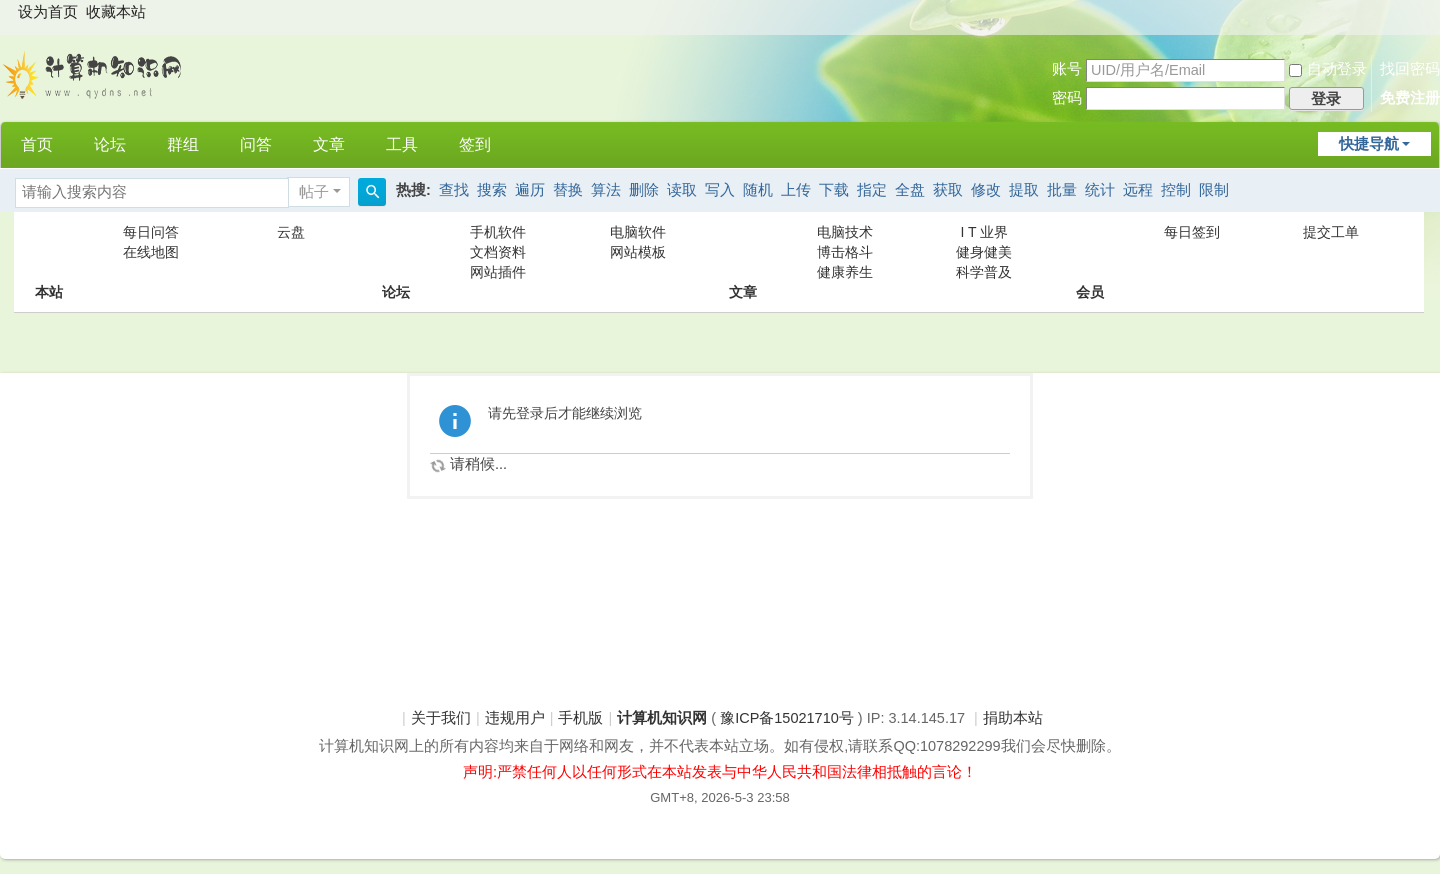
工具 (402, 144)
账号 (1067, 69)
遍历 (530, 190)
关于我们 (441, 718)
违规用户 (515, 718)
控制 (1176, 190)
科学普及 (984, 272)
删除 (644, 190)
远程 (1138, 190)
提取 (1024, 190)
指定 (872, 190)
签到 (475, 144)
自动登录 (1328, 69)
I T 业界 (985, 232)
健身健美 (984, 252)
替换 (568, 190)
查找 (454, 190)
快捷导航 (1369, 144)
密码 (1067, 98)
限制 (1214, 190)
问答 (256, 144)
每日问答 (151, 232)
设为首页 (48, 12)
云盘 (291, 232)
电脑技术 (845, 232)
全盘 (910, 190)
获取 (948, 190)
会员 (1090, 252)
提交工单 (1331, 232)
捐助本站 (1013, 718)
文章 (329, 144)
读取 (682, 190)
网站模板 (638, 252)
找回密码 (1410, 69)
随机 (758, 190)
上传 (796, 190)
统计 (1100, 190)
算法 (606, 190)
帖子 (314, 192)
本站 (49, 252)
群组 (183, 144)
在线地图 (151, 252)
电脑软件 (638, 232)
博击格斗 (845, 252)
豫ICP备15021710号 (787, 718)
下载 (834, 190)
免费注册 (1410, 98)
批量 (1062, 190)
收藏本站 (116, 12)
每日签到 (1192, 232)
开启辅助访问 (1421, 14)
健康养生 (845, 272)
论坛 (110, 144)
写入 (720, 190)
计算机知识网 (662, 718)
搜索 (492, 190)
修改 (986, 190)
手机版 (580, 718)
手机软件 (498, 232)
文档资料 (498, 252)
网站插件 (498, 272)
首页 (37, 144)
